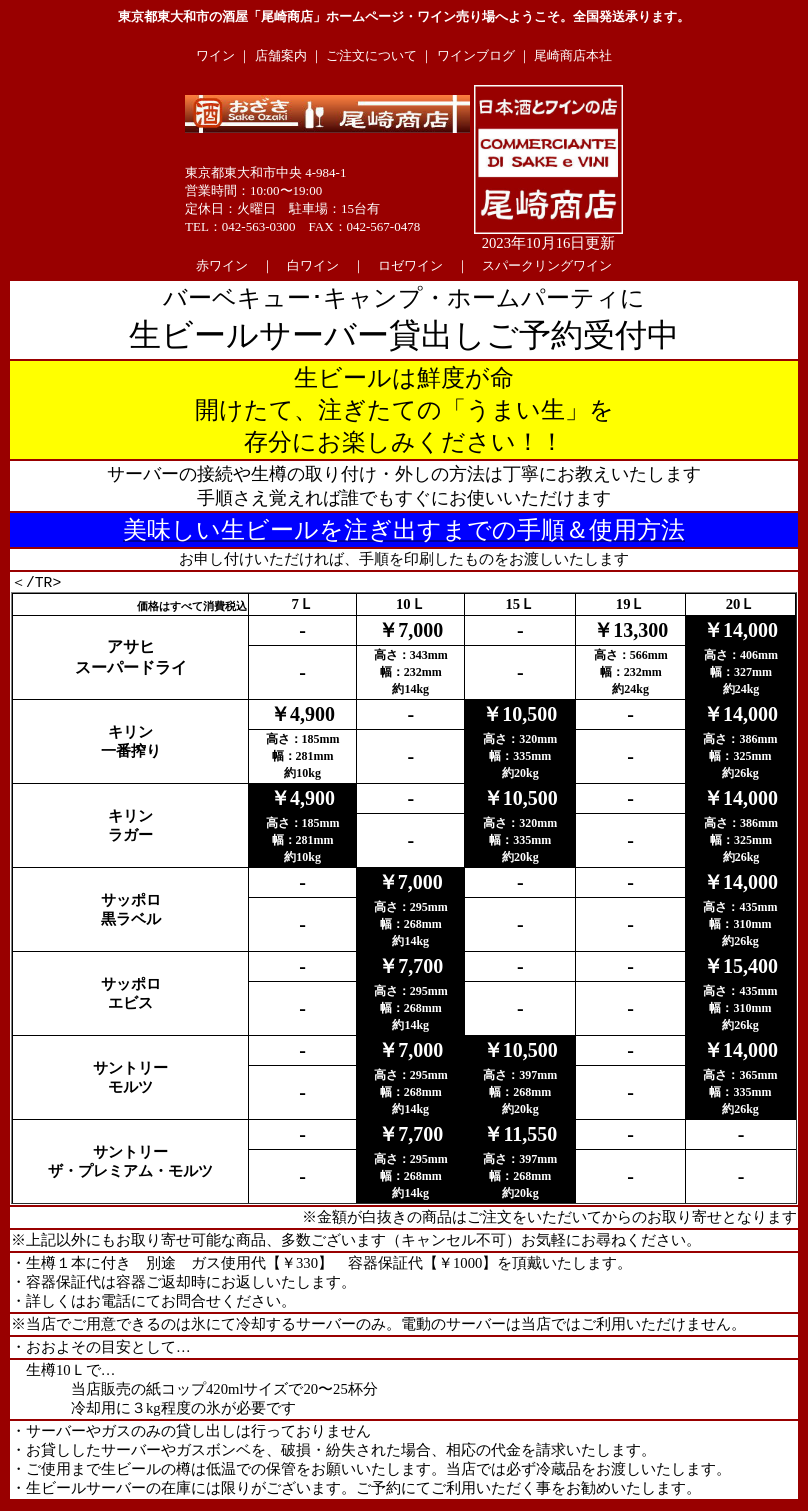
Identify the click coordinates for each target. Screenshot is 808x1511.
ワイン (215, 55)
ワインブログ (476, 55)
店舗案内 (281, 55)
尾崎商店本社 (573, 55)
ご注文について (371, 55)
